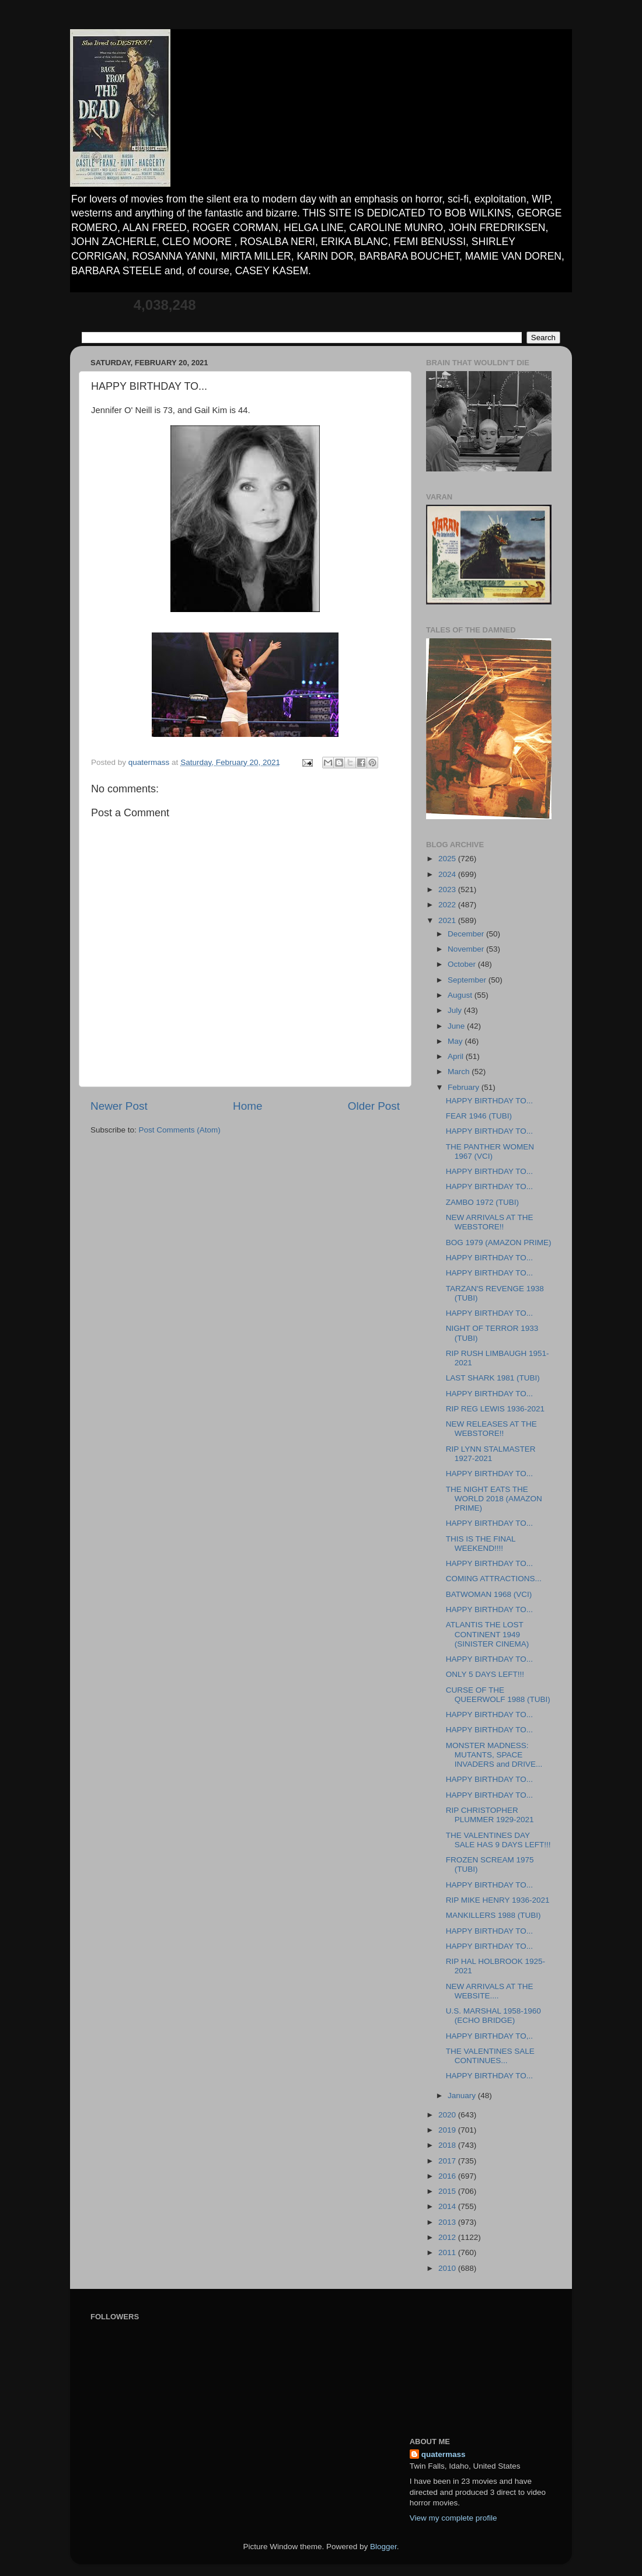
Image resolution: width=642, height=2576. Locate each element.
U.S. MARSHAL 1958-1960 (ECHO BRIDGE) (493, 2016)
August (461, 995)
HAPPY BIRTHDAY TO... (489, 1100)
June (457, 1026)
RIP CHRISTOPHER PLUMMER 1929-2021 (490, 1815)
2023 (448, 889)
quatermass (443, 2454)
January (463, 2095)
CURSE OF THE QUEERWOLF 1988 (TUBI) (498, 1695)
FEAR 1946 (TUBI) (479, 1116)
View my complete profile (453, 2518)
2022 (448, 904)
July (456, 1010)
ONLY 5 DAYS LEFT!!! (485, 1674)
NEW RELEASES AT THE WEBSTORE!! (491, 1429)
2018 (448, 2145)
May (456, 1041)
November (467, 949)
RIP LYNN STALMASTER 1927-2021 (491, 1454)
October (463, 964)
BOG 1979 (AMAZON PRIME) (499, 1242)
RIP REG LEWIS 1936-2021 (495, 1408)
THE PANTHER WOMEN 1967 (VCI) (490, 1151)
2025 (448, 858)
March (460, 1071)
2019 (448, 2130)
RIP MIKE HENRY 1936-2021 (498, 1900)
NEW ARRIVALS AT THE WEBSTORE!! (489, 1222)
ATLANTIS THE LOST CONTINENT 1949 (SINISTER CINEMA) (487, 1634)
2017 (448, 2160)
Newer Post (119, 1106)
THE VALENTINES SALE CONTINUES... (490, 2056)
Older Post (374, 1106)
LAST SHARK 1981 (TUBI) (493, 1377)
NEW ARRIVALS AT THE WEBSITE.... (489, 1991)
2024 (448, 874)
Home (247, 1106)
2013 (448, 2222)
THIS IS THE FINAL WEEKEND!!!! (480, 1544)
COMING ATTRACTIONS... (494, 1578)
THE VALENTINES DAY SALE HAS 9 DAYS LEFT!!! (498, 1840)
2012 (448, 2237)
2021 (448, 920)
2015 (448, 2191)
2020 (448, 2114)
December (467, 933)
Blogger (383, 2546)
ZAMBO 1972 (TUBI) (482, 1202)
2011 (448, 2252)
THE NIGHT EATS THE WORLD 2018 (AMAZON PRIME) (494, 1498)
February (465, 1087)
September (468, 980)
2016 (448, 2176)
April (457, 1056)
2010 (448, 2268)
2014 (448, 2206)
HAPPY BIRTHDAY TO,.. (489, 2036)
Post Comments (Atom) (180, 1130)
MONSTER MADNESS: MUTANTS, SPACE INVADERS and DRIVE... (494, 1754)
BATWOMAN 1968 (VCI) (489, 1594)
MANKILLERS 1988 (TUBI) (493, 1915)
